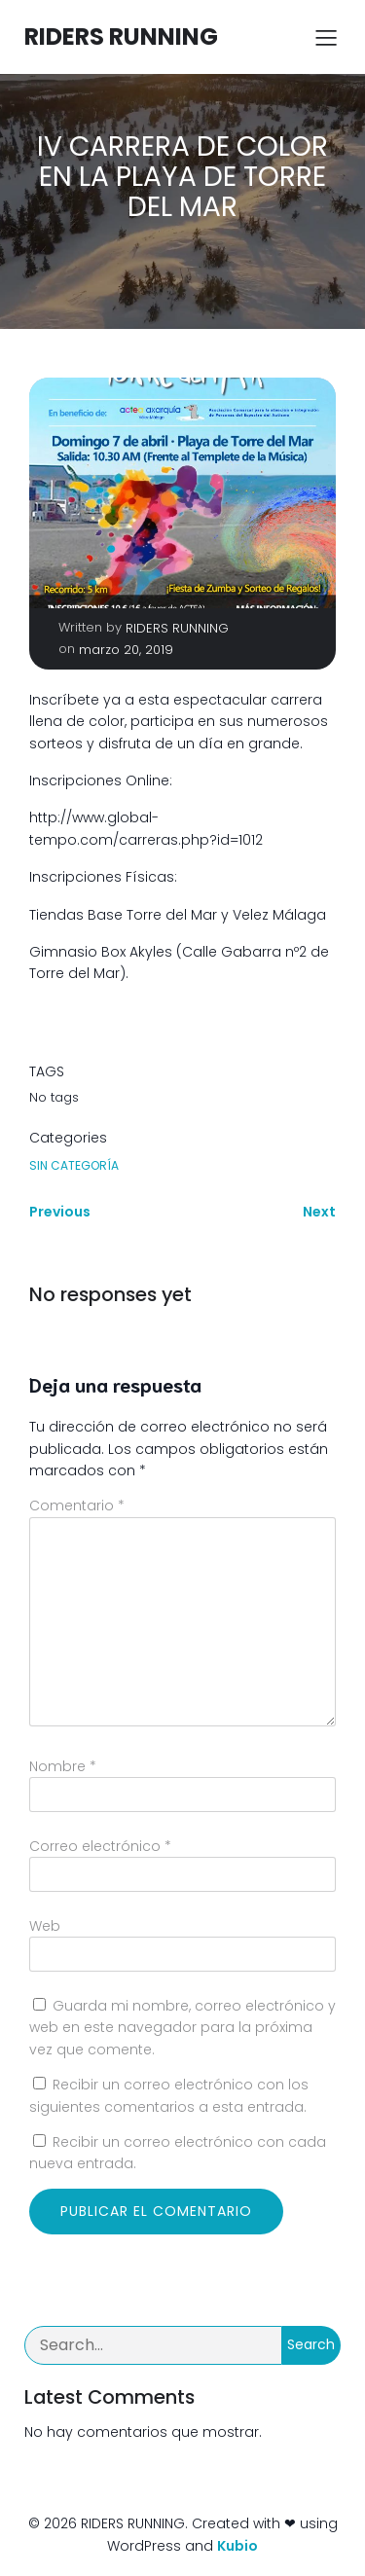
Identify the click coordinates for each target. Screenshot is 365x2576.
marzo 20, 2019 (126, 649)
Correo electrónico (100, 1846)
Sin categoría (74, 1165)
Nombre (62, 1766)
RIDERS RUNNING (177, 628)
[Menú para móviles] (326, 37)
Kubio (237, 2546)
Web (44, 1926)
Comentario (77, 1505)
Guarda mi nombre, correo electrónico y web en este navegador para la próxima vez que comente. (182, 2027)
